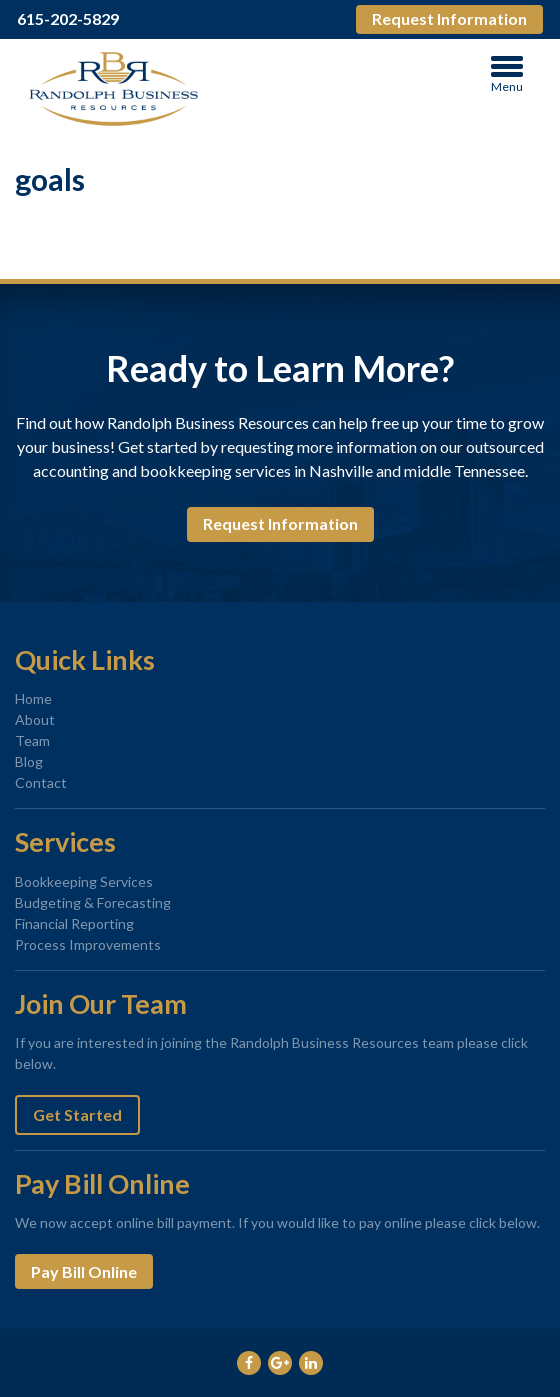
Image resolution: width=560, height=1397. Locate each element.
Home (33, 698)
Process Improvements (88, 944)
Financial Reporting (74, 923)
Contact (41, 782)
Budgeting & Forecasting (93, 902)
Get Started (77, 1114)
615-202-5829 (68, 19)
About (35, 719)
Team (32, 740)
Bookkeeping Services (84, 881)
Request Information (449, 18)
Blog (29, 761)
